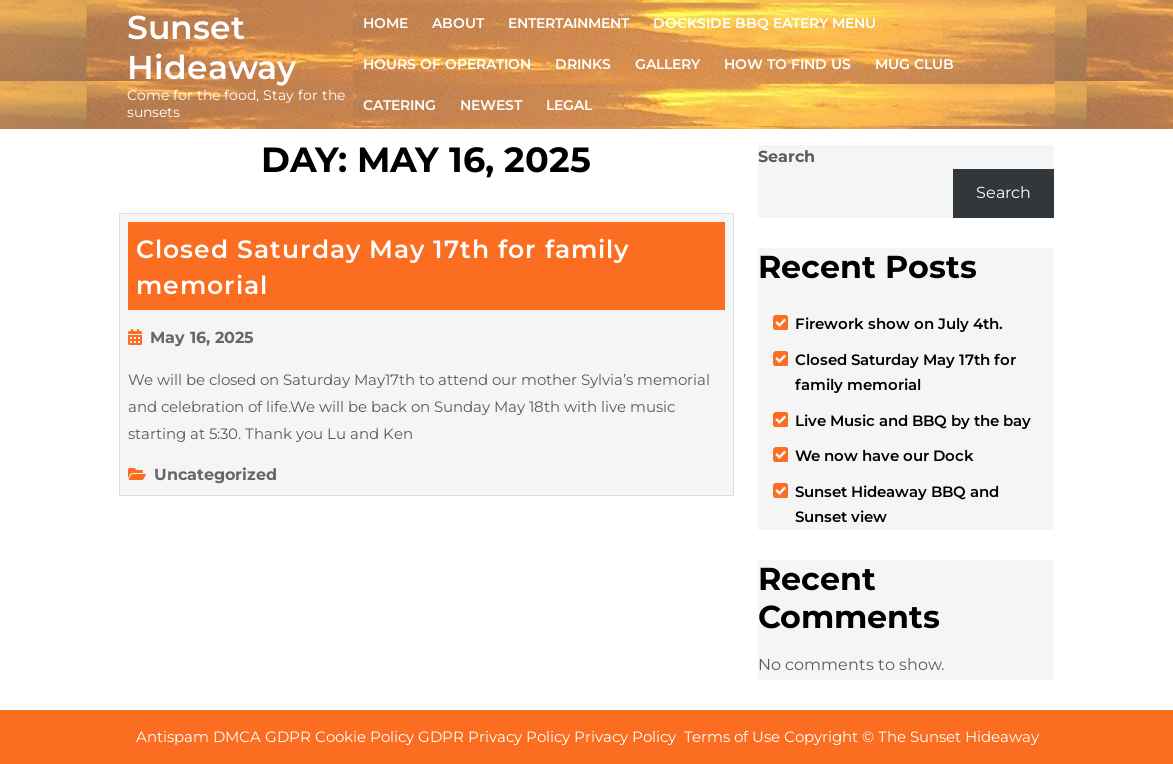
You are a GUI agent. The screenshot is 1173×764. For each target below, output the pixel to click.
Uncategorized (215, 474)
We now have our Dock (884, 455)
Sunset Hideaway (211, 47)
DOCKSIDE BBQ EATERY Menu (764, 23)
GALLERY (667, 64)
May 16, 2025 (202, 337)
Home (385, 23)
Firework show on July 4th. (899, 323)
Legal (569, 105)
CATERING (399, 105)
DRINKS (583, 64)
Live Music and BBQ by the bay (913, 420)
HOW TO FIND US (787, 64)
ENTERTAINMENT (568, 23)
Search (786, 156)
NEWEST (491, 105)
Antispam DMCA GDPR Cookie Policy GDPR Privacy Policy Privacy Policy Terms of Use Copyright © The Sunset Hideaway (589, 736)
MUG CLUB (914, 64)
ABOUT (458, 23)
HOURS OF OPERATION (447, 64)
